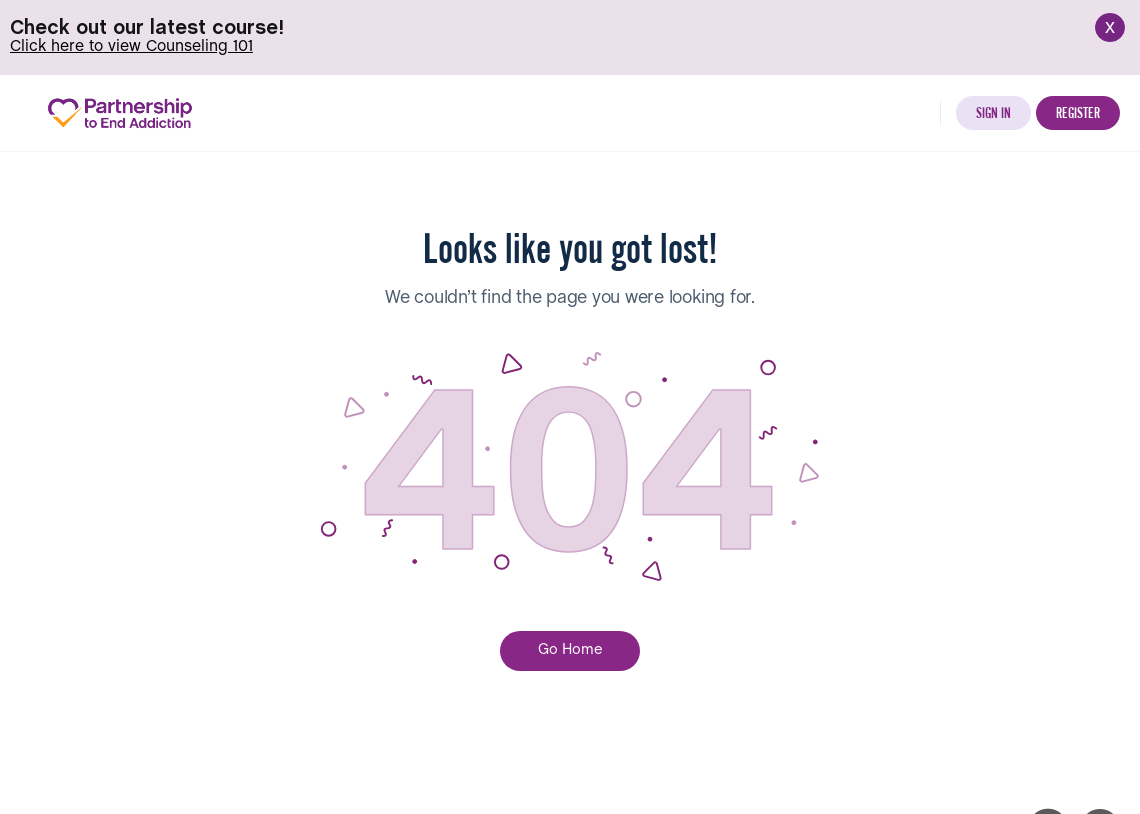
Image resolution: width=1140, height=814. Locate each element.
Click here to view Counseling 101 (131, 46)
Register (1078, 111)
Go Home (570, 649)
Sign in (993, 111)
